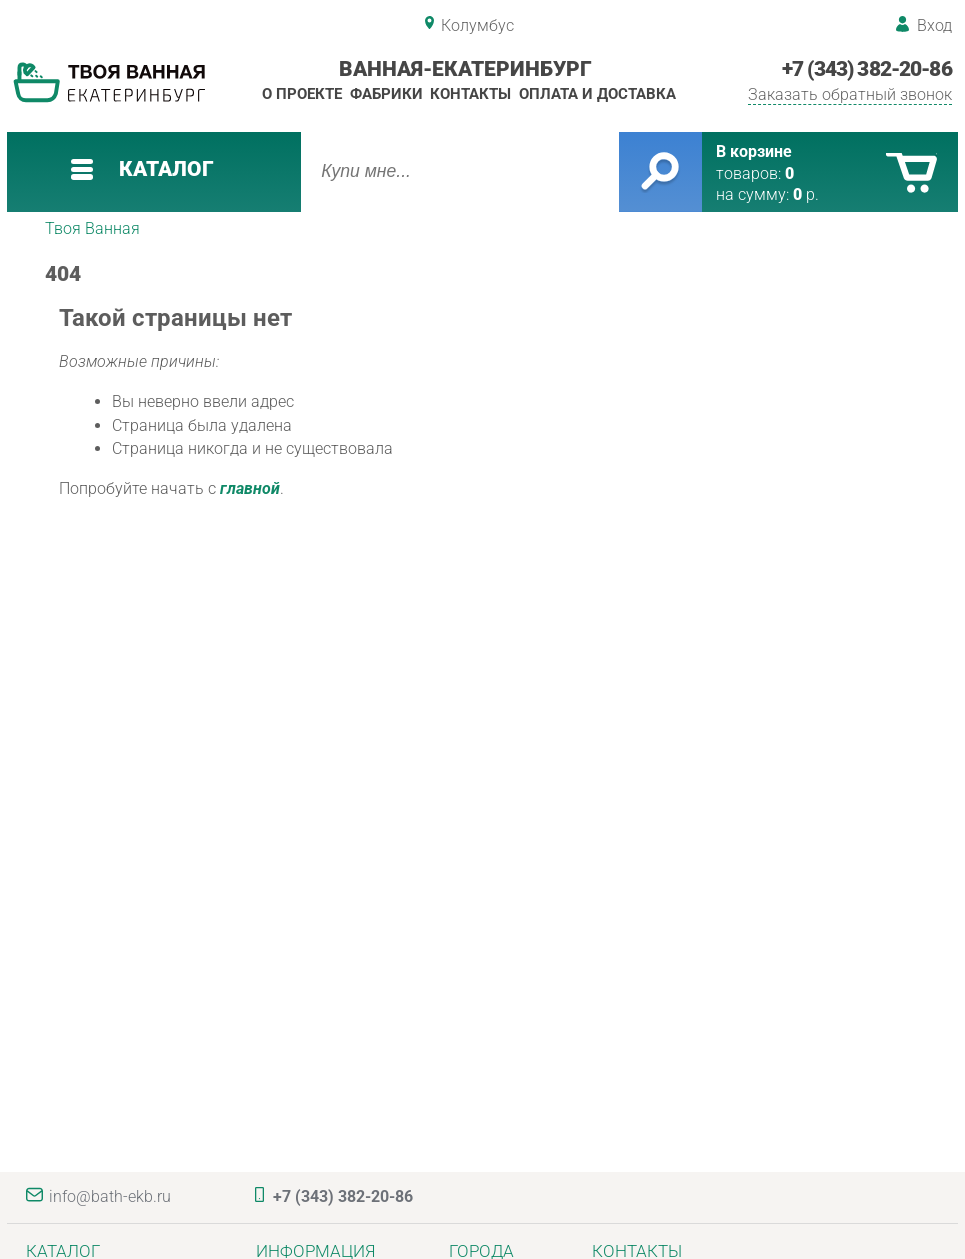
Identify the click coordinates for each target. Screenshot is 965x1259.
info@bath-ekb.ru (110, 1196)
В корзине (754, 151)
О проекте (302, 94)
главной (250, 488)
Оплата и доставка (597, 94)
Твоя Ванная (92, 228)
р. (806, 194)
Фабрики (386, 94)
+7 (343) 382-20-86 (867, 68)
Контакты (470, 94)
